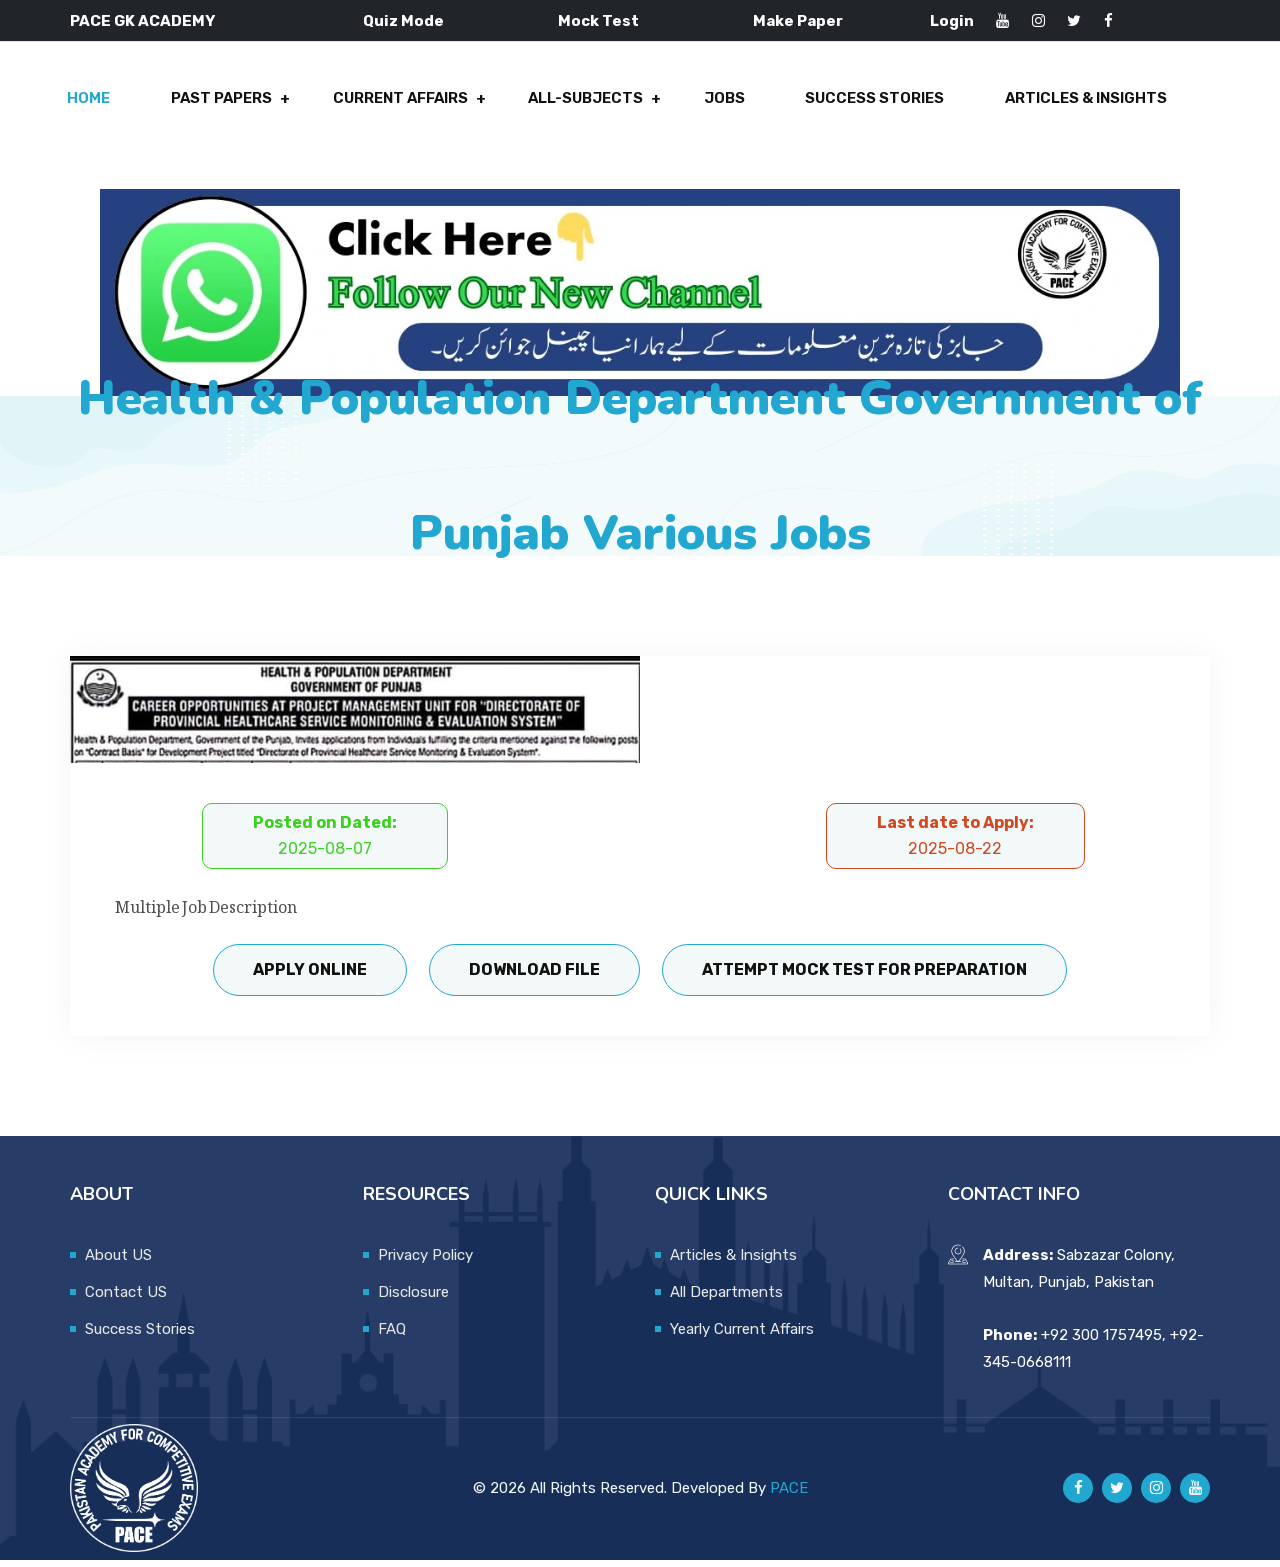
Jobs (727, 102)
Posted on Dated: (325, 842)
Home (95, 102)
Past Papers (226, 102)
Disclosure (413, 1299)
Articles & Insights (1085, 102)
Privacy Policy (425, 1262)
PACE (789, 1495)
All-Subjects (590, 102)
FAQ (392, 1336)
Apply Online (308, 976)
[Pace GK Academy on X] (1117, 1495)
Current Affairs (405, 102)
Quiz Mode (403, 21)
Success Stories (876, 102)
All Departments (726, 1299)
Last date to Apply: (955, 842)
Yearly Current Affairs (742, 1336)
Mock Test (598, 21)
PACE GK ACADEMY (142, 21)
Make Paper (798, 21)
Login (952, 21)
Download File (534, 976)
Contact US (126, 1299)
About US (118, 1262)
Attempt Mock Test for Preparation (867, 976)
